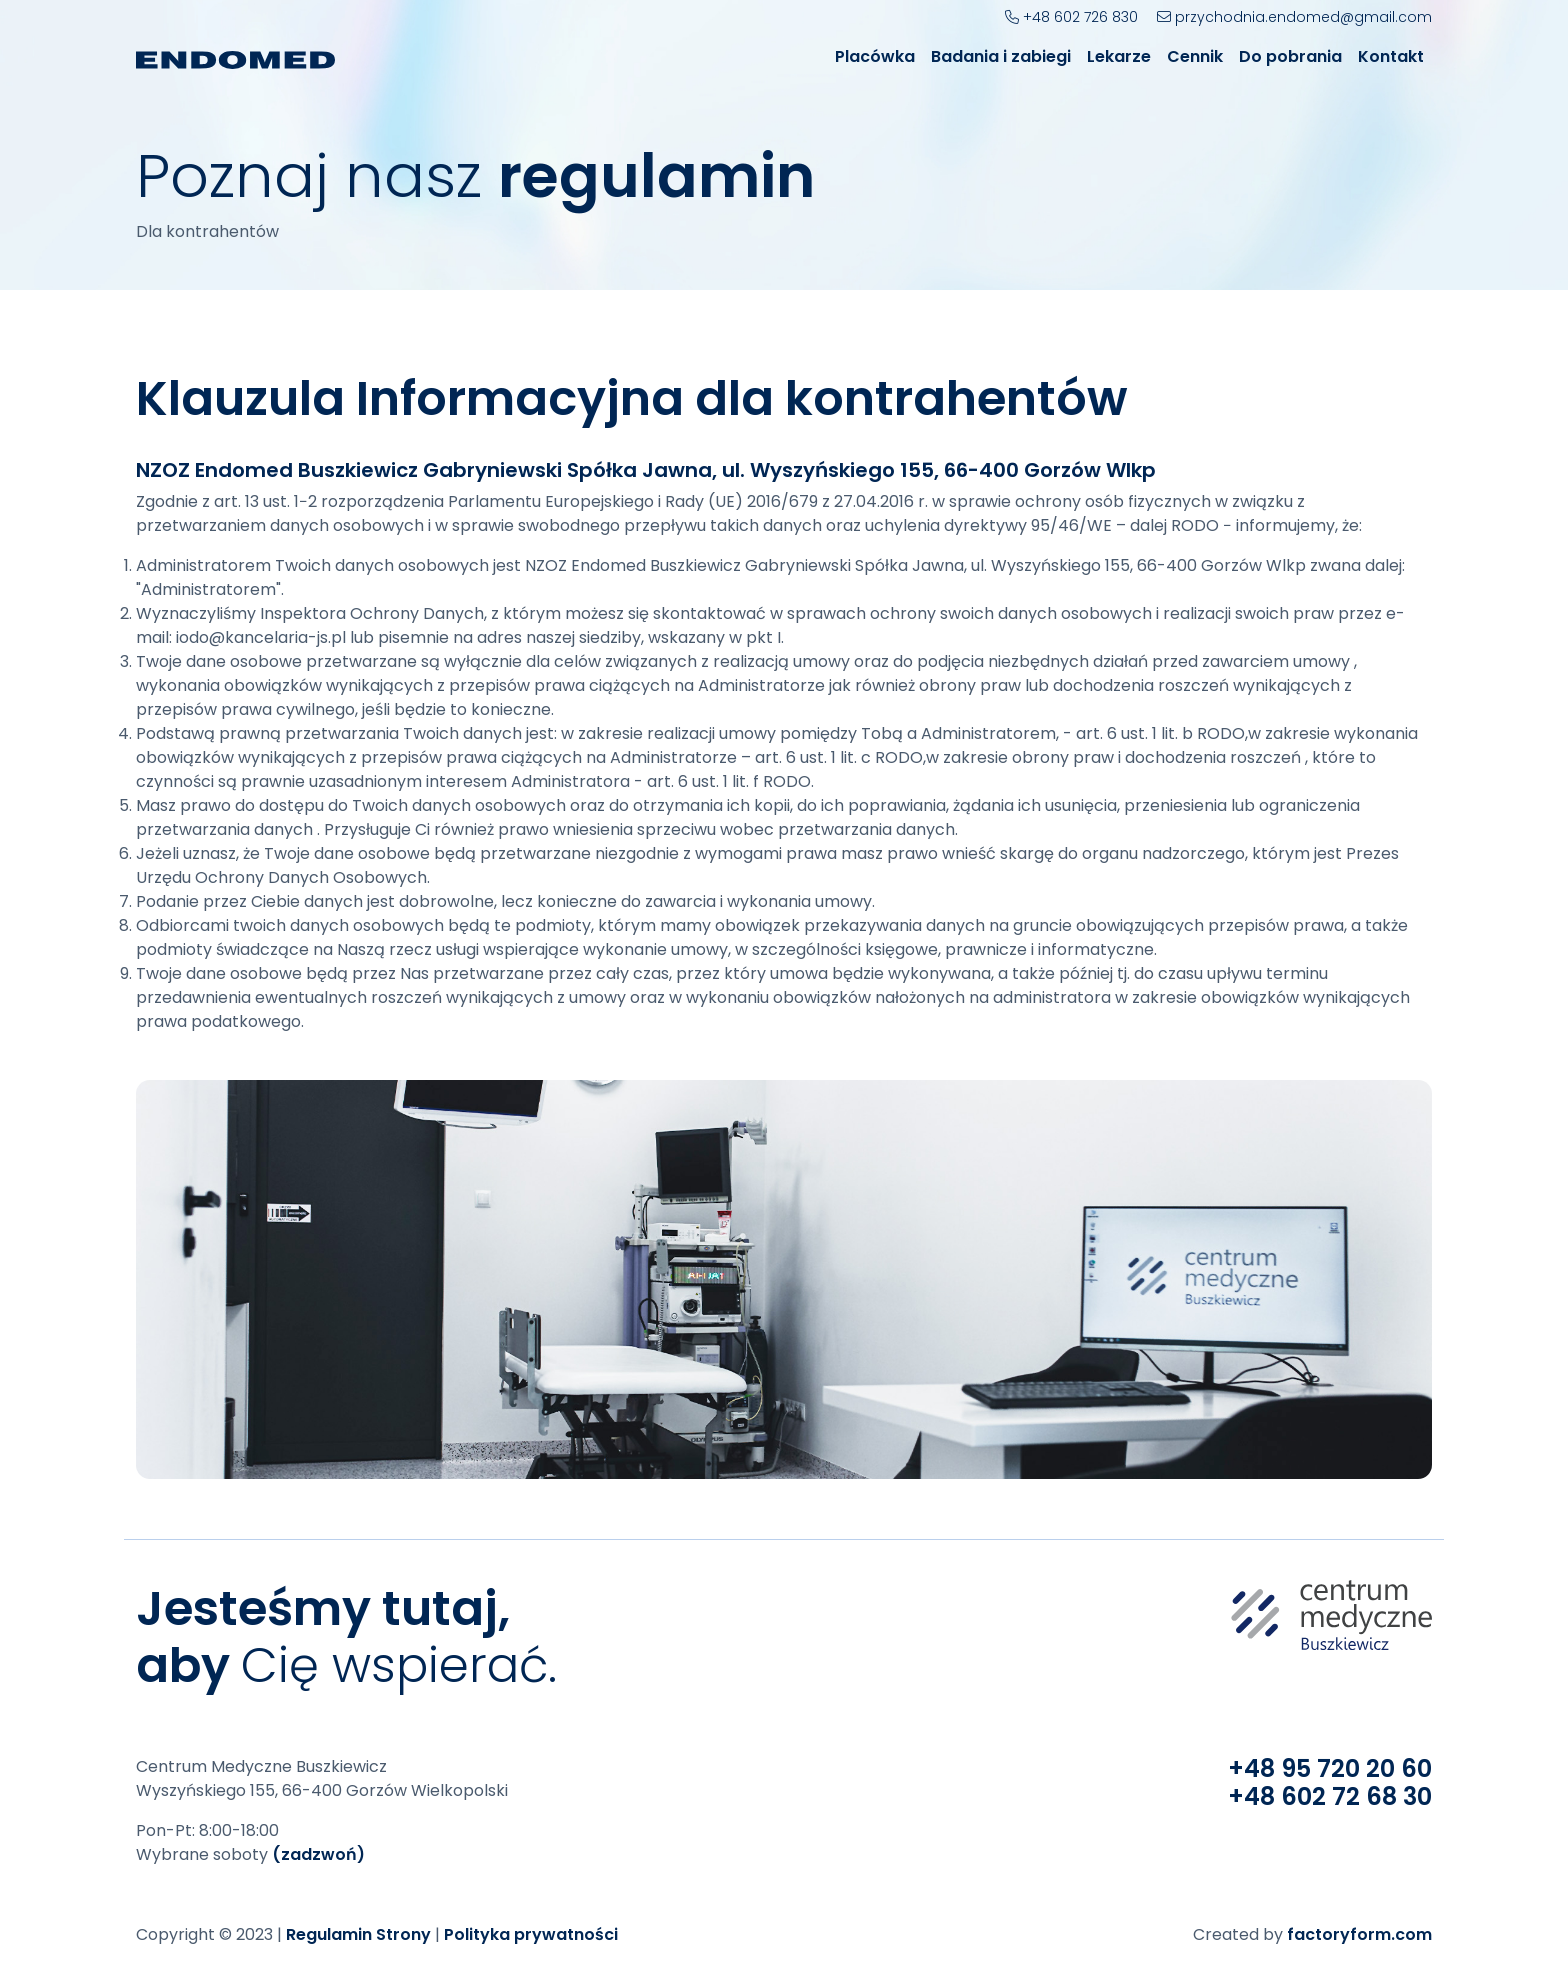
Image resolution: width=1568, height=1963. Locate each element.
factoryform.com (1359, 1934)
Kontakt (1391, 56)
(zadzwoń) (318, 1854)
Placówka (875, 56)
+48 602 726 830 (1071, 17)
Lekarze (1119, 56)
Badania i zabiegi (1001, 56)
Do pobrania (1290, 56)
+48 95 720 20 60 (1330, 1768)
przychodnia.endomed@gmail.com (1294, 17)
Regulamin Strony (358, 1934)
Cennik (1195, 56)
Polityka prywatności (531, 1934)
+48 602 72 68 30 (1330, 1796)
